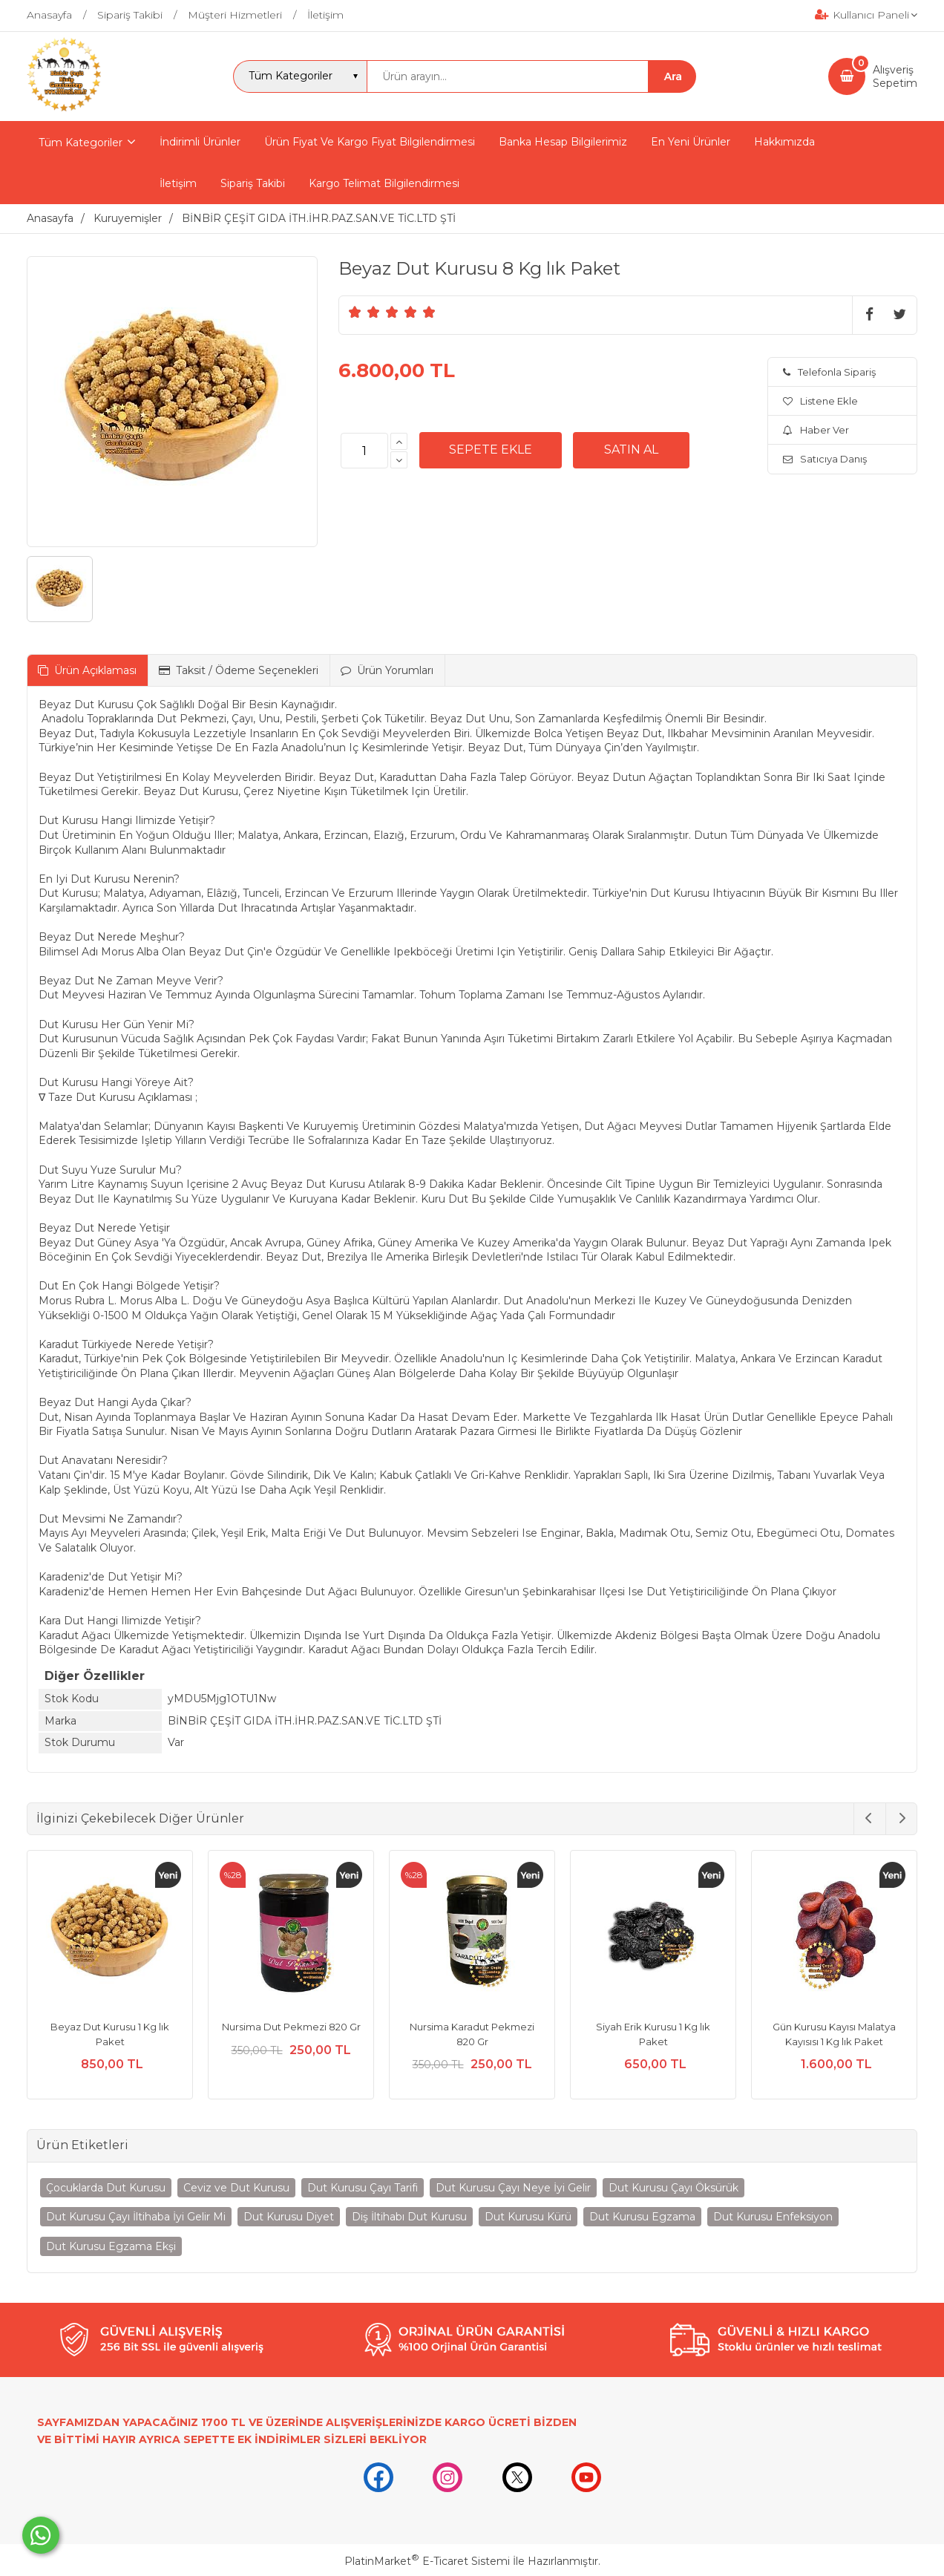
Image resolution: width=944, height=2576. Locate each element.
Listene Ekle (820, 401)
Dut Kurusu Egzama (642, 2216)
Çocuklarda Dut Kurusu (105, 2187)
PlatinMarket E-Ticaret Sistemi (427, 2561)
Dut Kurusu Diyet (288, 2216)
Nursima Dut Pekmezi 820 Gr (291, 2027)
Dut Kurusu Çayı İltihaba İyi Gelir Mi (136, 2216)
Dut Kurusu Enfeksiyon (773, 2216)
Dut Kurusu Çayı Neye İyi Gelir (513, 2187)
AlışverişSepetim (895, 76)
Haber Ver (816, 430)
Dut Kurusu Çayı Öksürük (673, 2187)
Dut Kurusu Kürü (528, 2216)
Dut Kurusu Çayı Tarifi (362, 2187)
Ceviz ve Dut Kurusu (236, 2187)
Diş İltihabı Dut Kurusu (409, 2216)
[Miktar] (364, 450)
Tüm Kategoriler (80, 142)
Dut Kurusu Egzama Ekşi (111, 2246)
